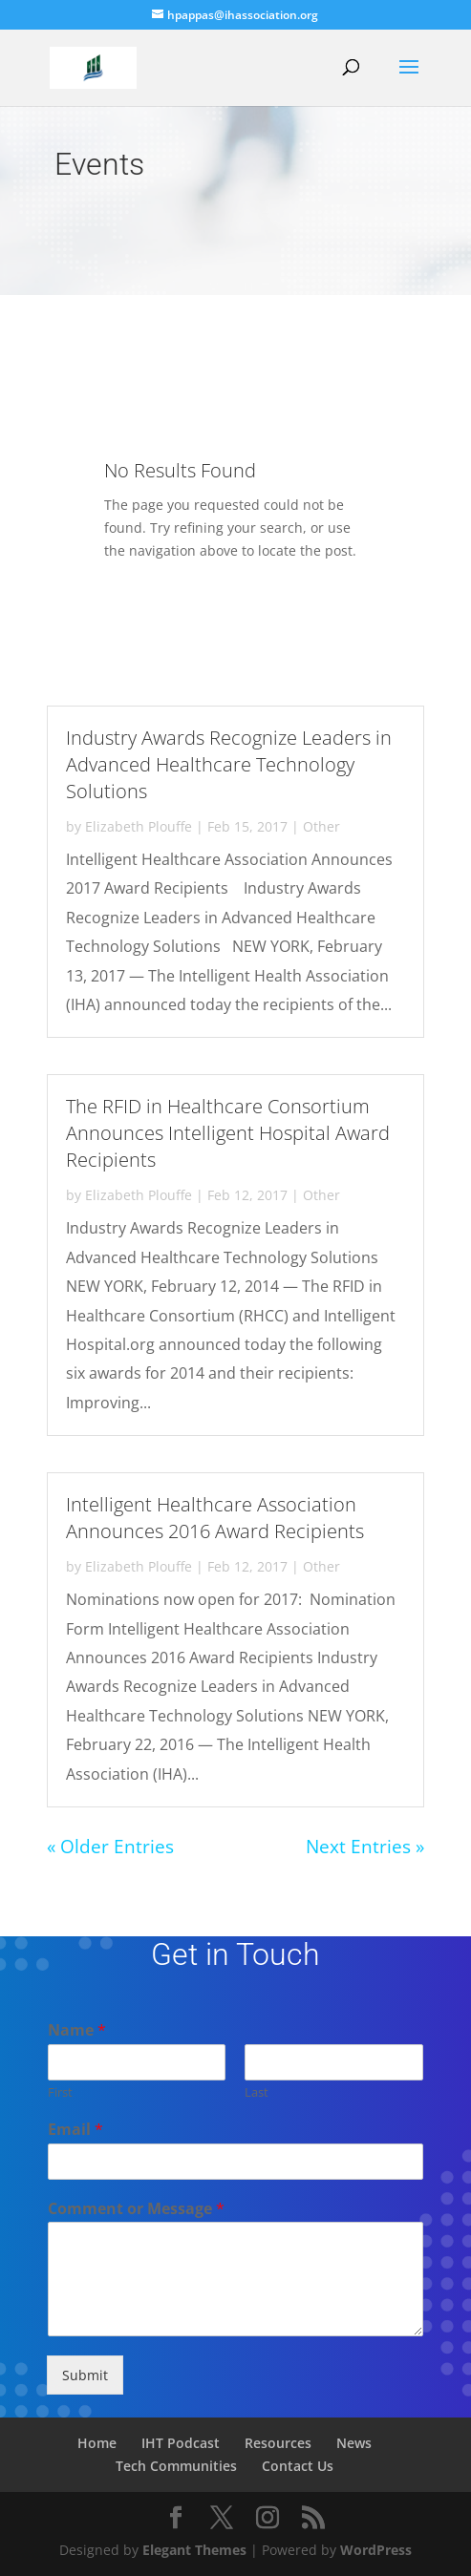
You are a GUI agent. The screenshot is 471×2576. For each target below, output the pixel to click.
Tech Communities (176, 2466)
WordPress (376, 2550)
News (354, 2443)
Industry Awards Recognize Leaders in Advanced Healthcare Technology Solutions (229, 764)
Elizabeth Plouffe (138, 826)
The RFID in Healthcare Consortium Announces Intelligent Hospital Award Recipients (228, 1132)
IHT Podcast (180, 2443)
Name (77, 2030)
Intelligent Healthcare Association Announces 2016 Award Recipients (215, 1517)
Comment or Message (136, 2209)
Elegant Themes (194, 2550)
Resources (278, 2443)
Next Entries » (365, 1846)
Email (75, 2130)
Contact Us (297, 2466)
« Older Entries (110, 1846)
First (60, 2092)
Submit (85, 2375)
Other (321, 826)
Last (256, 2092)
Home (97, 2443)
